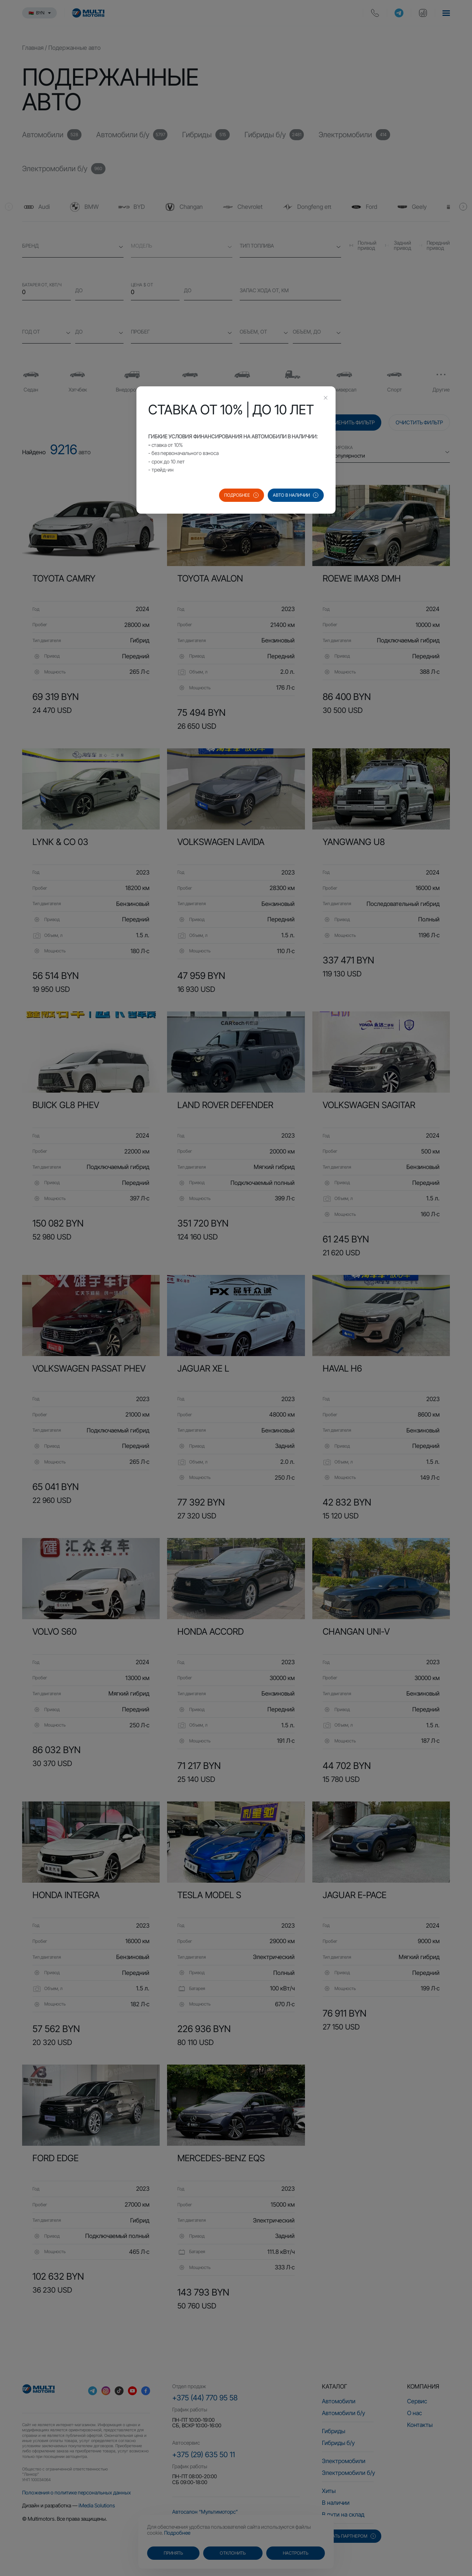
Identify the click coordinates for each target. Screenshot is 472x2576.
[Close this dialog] (326, 398)
